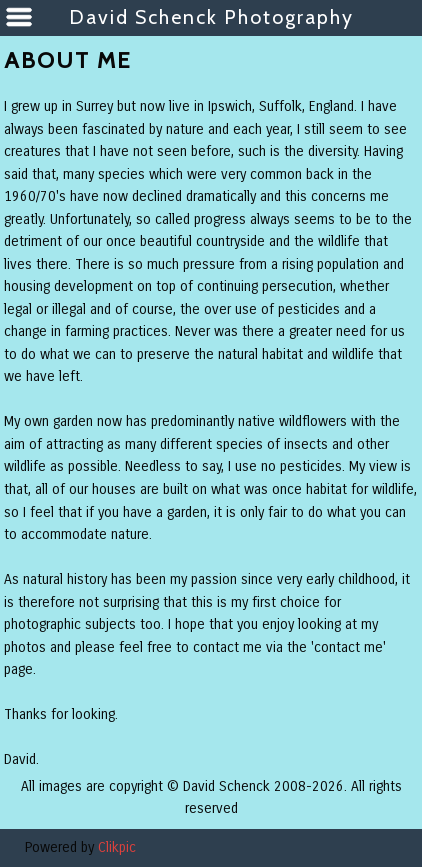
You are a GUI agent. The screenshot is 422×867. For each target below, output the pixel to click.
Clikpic (117, 847)
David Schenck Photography (211, 17)
